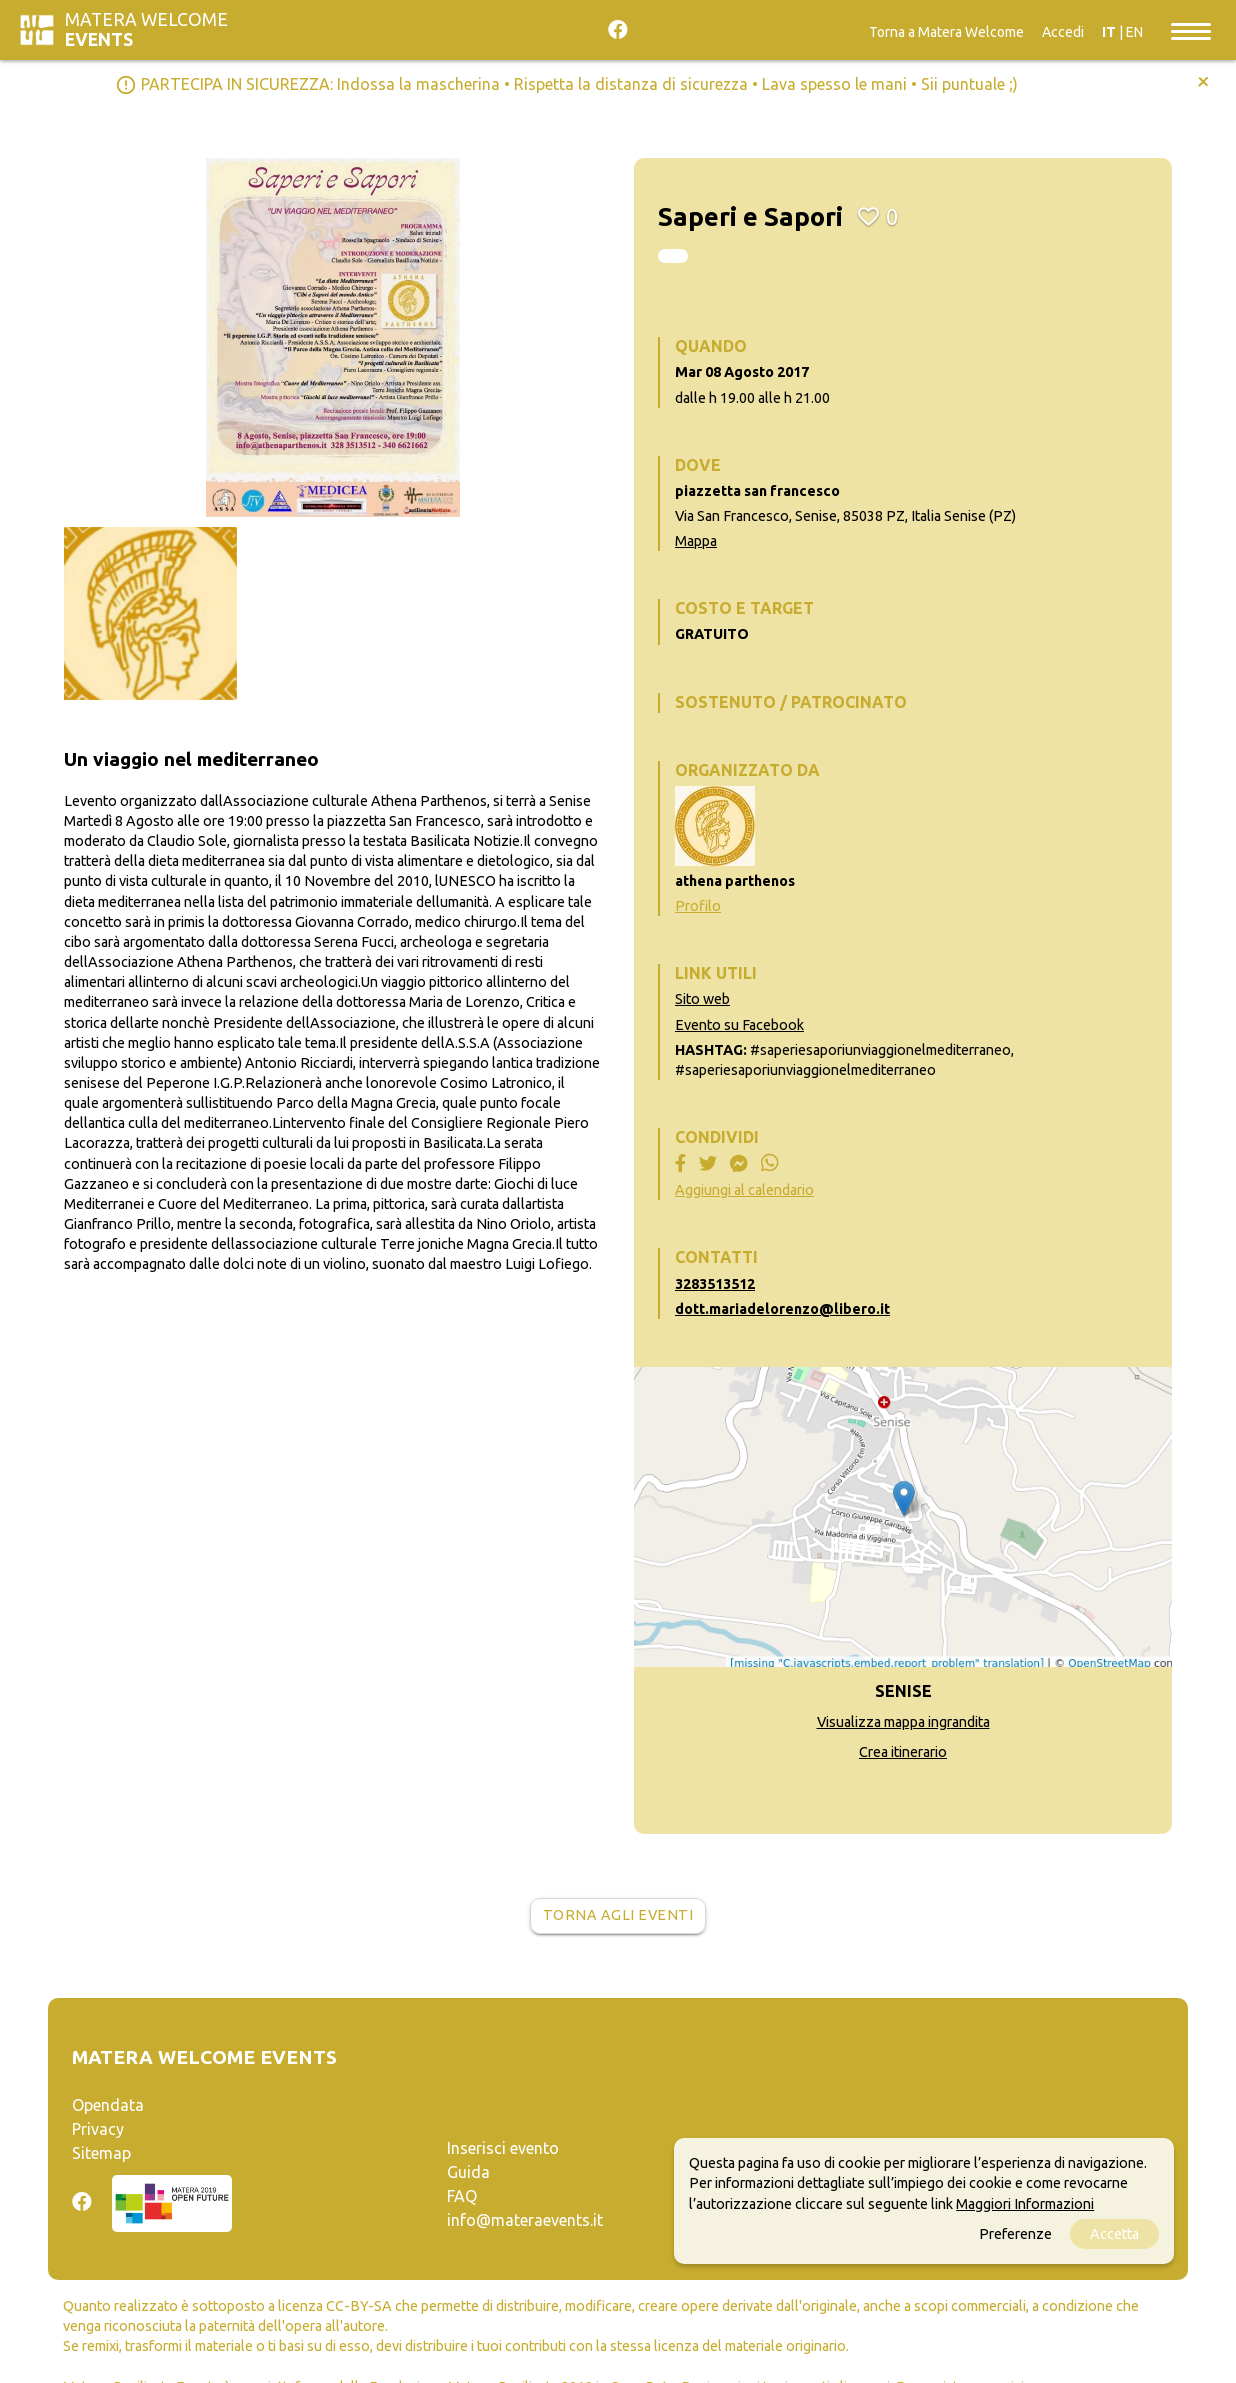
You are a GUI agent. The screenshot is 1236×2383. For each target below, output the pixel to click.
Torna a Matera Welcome (946, 32)
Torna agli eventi (618, 1915)
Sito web (702, 999)
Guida (468, 2172)
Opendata (108, 2105)
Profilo (698, 906)
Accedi (1063, 32)
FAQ (462, 2196)
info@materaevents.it (525, 2220)
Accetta (1114, 2234)
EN (1134, 32)
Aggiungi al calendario (744, 1190)
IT (1109, 32)
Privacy (98, 2129)
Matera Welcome (146, 29)
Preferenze (1015, 2234)
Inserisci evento (503, 2148)
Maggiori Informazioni (1025, 2204)
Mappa (696, 541)
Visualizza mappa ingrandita (903, 1722)
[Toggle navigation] (1191, 30)
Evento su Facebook (739, 1025)
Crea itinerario (903, 1752)
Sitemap (101, 2153)
